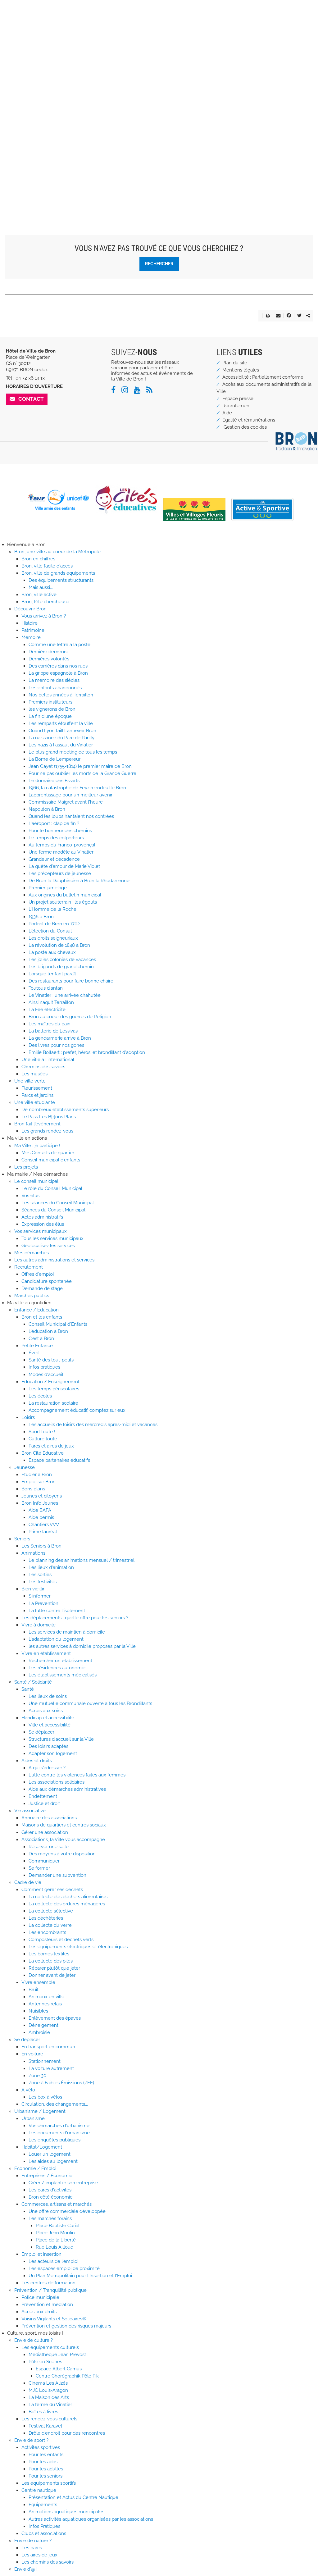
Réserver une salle (49, 1846)
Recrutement (236, 405)
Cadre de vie (27, 1882)
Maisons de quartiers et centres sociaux (63, 1825)
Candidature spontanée (46, 1281)
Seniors (22, 1539)
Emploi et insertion (41, 2254)
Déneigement (43, 2025)
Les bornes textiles (49, 1954)
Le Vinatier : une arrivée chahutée (65, 995)
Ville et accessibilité (49, 1725)
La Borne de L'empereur (54, 759)
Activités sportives (40, 2447)
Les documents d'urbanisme (59, 2133)
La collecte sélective (51, 1911)
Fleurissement (36, 1088)
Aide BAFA (40, 1510)
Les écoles (40, 1396)
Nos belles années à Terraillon (61, 695)
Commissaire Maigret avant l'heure (66, 802)
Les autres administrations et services (54, 1260)
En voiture (32, 2054)
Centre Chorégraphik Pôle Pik (67, 2376)
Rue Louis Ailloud (54, 2247)
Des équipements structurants (61, 580)
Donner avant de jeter (52, 1975)
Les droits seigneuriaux (53, 938)
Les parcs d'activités (50, 2190)
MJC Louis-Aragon (48, 2390)
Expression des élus (42, 1224)
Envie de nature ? (33, 2540)
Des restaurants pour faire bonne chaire (71, 981)
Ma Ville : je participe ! (37, 1145)
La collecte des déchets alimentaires (68, 1896)
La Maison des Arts (49, 2397)
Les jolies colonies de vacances (62, 959)
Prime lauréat (43, 1531)
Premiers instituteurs (50, 702)
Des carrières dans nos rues (58, 666)
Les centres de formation (48, 2283)
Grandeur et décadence (54, 859)
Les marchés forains (50, 2218)
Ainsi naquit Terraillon (51, 1002)
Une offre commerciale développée (67, 2211)
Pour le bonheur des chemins (60, 830)
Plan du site (234, 363)
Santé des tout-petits (51, 1360)
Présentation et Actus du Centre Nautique (73, 2497)
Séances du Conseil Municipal (53, 1210)
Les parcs (31, 2548)
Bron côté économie (51, 2197)
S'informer (40, 1596)
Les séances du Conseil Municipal (57, 1203)
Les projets (26, 1167)
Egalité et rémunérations (248, 420)
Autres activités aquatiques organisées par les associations (91, 2519)
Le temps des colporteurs (56, 838)
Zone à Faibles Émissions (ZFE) (61, 2083)
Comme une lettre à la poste (59, 644)
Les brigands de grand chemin (61, 966)
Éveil (34, 1353)
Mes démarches (31, 1253)
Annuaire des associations (49, 1818)
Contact (31, 399)
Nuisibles (38, 2011)
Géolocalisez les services (48, 1245)
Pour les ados (43, 2461)
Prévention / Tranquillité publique (50, 2290)
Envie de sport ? (31, 2440)
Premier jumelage (48, 888)
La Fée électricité (47, 1009)
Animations (33, 1553)
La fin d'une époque (50, 716)
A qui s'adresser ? (47, 1768)
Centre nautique (38, 2490)
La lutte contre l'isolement (57, 1610)
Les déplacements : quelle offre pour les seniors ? (74, 1618)
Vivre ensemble (38, 1982)
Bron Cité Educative (42, 1453)
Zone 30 (37, 2075)
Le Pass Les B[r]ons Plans (48, 1116)
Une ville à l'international (47, 1059)
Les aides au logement (53, 2161)
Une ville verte (30, 1081)
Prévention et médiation (47, 2304)
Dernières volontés (49, 659)
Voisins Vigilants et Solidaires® (53, 2319)
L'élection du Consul (50, 931)
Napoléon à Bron (47, 809)
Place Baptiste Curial (58, 2225)
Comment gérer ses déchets (52, 1889)
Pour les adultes (46, 2469)
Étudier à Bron (36, 1474)
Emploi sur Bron (38, 1481)
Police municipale (40, 2297)
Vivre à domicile (38, 1625)
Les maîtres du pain (49, 1024)
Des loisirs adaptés (48, 1746)
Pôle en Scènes (45, 2361)
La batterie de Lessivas (53, 1031)
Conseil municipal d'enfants (50, 1160)
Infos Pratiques (44, 2526)
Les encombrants (47, 1932)
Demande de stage (42, 1288)
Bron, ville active (39, 594)
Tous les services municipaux (52, 1238)
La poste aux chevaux (52, 952)
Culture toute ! (44, 1439)
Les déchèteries (46, 1918)
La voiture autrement (51, 2068)
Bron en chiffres (38, 559)
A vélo (28, 2090)
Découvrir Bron (30, 609)
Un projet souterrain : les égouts (63, 902)
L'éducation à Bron (48, 1331)
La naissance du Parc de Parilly (61, 738)
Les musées (34, 1074)
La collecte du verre (50, 1925)
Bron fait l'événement (37, 1124)
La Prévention (43, 1603)
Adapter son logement (53, 1753)
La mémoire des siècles (54, 680)
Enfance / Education (36, 1310)
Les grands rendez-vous (47, 1131)
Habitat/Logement (41, 2147)
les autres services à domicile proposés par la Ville (82, 1646)
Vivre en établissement (46, 1653)
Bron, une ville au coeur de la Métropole (57, 551)
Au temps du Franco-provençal (62, 845)
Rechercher (159, 263)
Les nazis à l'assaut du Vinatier (61, 745)
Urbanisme (33, 2118)
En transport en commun (48, 2046)
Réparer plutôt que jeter (54, 1968)
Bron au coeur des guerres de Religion (70, 1016)
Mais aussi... (41, 587)
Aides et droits (36, 1760)
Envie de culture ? (33, 2340)
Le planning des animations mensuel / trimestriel (81, 1560)
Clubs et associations (43, 2533)
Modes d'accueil (46, 1374)
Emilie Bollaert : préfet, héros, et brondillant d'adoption (87, 1052)
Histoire (29, 623)
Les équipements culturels (50, 2347)
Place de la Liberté (56, 2240)
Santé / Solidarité (33, 1682)
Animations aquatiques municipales (66, 2511)
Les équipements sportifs (48, 2483)
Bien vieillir (32, 1589)
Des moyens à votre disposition (62, 1854)
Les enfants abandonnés (55, 688)
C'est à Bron (41, 1338)
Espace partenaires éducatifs (59, 1460)
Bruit (34, 1989)
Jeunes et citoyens (41, 1496)
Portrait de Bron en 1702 (54, 924)
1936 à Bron (41, 916)
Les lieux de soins (48, 1696)
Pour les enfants (46, 2454)
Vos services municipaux (40, 1231)
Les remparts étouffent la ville (61, 723)
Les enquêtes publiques (54, 2140)
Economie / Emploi (35, 2168)
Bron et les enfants (41, 1317)
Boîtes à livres (43, 2411)
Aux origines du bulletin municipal (65, 895)
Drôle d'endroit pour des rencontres (67, 2433)
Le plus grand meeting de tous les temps (73, 752)
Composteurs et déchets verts (61, 1939)
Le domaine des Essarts (54, 780)
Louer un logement (49, 2154)
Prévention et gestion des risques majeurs (66, 2326)
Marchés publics (31, 1295)
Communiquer (44, 1861)
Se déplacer (41, 1732)
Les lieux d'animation (51, 1567)
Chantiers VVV (44, 1524)
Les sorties (40, 1574)
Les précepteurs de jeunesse (60, 873)
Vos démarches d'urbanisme (59, 2125)
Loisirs (28, 1417)
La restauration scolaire (53, 1403)
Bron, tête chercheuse (45, 601)
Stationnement (45, 2061)
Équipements (43, 2504)
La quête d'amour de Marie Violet (64, 866)
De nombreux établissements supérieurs (65, 1109)
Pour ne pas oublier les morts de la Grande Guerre (82, 773)
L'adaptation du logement (56, 1639)
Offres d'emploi (37, 1274)
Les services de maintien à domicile (67, 1632)
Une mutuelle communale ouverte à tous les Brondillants (90, 1703)
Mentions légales (240, 370)
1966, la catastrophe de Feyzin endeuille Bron (77, 788)
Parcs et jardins (37, 1095)
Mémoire (31, 637)
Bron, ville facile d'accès (47, 566)
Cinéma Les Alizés (48, 2383)
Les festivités (43, 1581)
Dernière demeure (48, 651)
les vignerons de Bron (52, 709)
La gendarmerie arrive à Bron (60, 1038)
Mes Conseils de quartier (47, 1153)
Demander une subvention (57, 1875)
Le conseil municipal (36, 1181)
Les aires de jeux (39, 2555)
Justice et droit (44, 1803)
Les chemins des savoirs (47, 2562)
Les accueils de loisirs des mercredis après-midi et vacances (93, 1424)
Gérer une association (44, 1832)
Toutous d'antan (46, 988)
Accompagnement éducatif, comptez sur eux (77, 1410)
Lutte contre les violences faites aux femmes (77, 1775)
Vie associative (30, 1810)
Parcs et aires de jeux (51, 1446)
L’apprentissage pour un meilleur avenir (70, 795)
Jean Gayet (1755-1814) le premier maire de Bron (80, 766)
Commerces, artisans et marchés (56, 2204)
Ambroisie (39, 2032)
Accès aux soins (46, 1710)
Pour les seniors (45, 2476)
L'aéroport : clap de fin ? (54, 823)
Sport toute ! (42, 1431)
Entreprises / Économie (46, 2175)
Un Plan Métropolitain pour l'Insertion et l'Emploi (80, 2275)
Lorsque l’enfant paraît (52, 974)
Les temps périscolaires (54, 1389)
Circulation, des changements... (54, 2104)
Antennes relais (45, 2004)
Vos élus (30, 1195)
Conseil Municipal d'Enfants (58, 1324)
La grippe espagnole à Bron (58, 673)
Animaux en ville (46, 1996)
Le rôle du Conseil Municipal (51, 1188)
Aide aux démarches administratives (67, 1789)
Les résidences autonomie (57, 1668)
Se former (39, 1868)
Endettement (43, 1796)
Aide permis (41, 1517)
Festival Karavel (45, 2426)
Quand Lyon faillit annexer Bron (62, 730)
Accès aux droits (39, 2311)
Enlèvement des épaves (55, 2018)
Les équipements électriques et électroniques (78, 1946)
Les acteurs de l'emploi (53, 2261)
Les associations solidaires (56, 1782)
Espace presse (237, 398)
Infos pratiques (44, 1367)
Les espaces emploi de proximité (64, 2268)
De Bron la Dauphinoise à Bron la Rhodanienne (79, 880)
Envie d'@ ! (26, 2569)
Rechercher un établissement (60, 1660)
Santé (27, 1689)
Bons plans (33, 1489)
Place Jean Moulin (55, 2233)
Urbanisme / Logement (40, 2111)
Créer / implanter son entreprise (63, 2183)
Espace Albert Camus (59, 2369)
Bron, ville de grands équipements (58, 573)
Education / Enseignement (50, 1381)
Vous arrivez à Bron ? (43, 616)
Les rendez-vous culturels (49, 2419)
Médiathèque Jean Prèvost (57, 2354)
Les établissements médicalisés (63, 1675)
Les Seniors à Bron (41, 1546)
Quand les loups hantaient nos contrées (71, 816)
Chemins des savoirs (43, 1066)
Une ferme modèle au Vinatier (61, 852)
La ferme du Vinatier (50, 2404)
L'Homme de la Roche (52, 909)
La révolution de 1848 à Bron (59, 945)
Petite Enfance (37, 1345)
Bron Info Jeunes (39, 1503)
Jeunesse (24, 1467)
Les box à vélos (45, 2097)
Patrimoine (32, 630)
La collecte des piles (51, 1961)
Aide (227, 413)
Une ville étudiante (34, 1102)
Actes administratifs (42, 1217)
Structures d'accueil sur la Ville (61, 1739)
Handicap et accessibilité (47, 1718)
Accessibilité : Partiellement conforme (262, 377)
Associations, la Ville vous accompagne (63, 1839)
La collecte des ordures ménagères (67, 1904)
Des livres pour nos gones (56, 1045)
